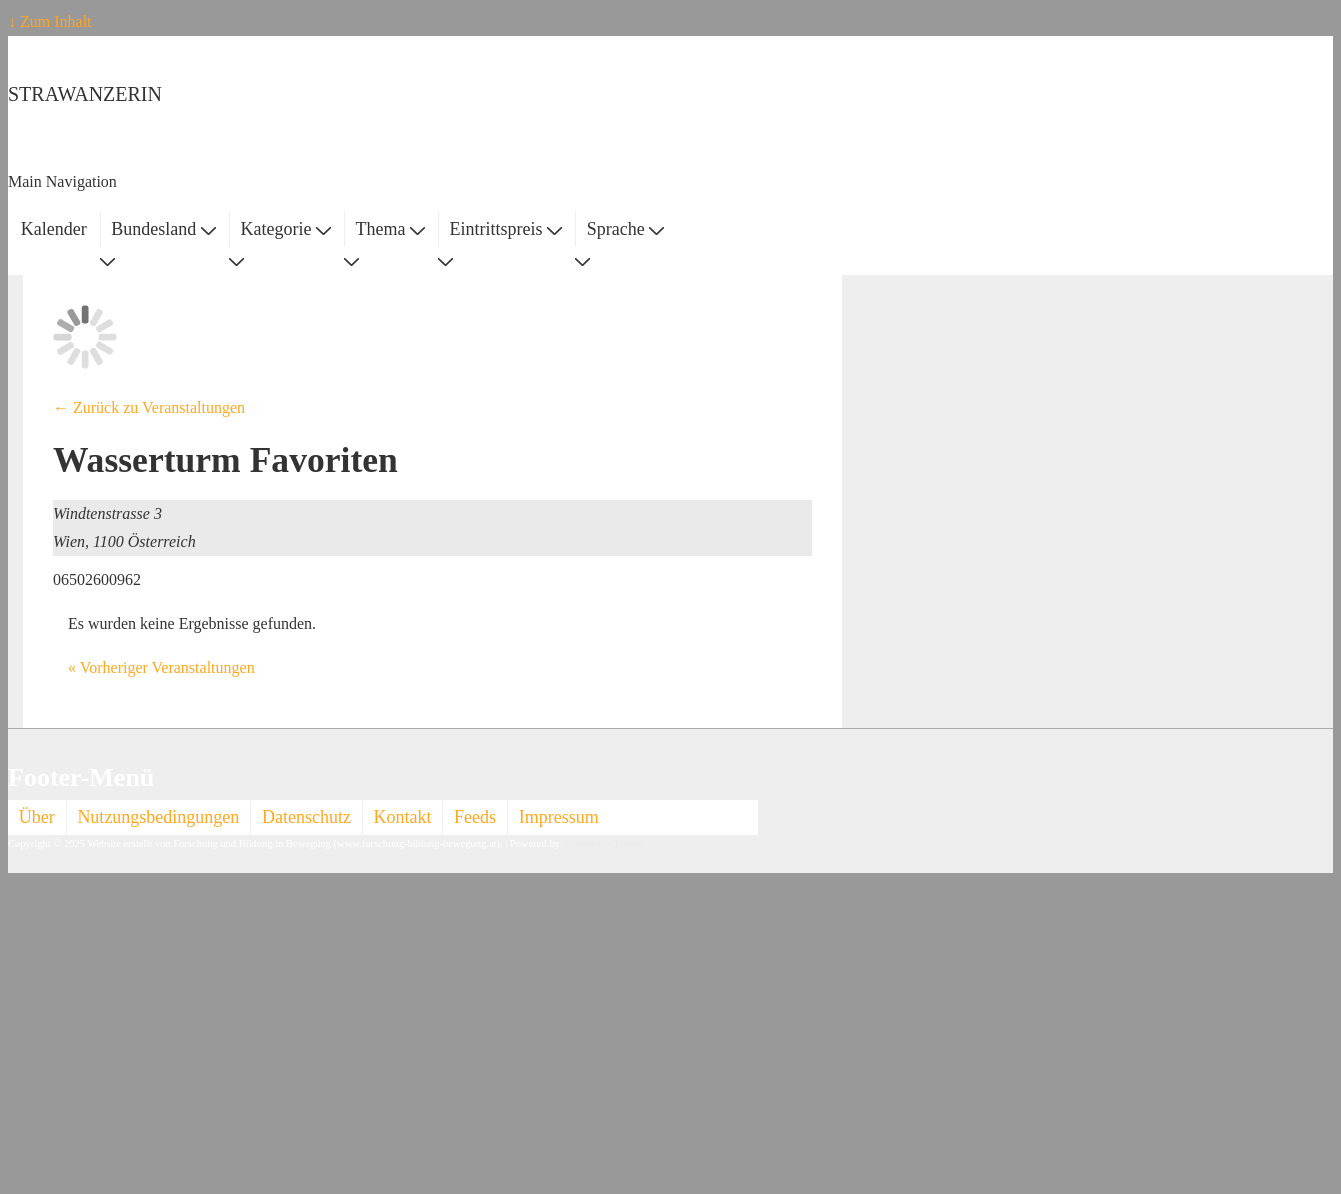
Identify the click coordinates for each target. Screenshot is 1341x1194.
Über (37, 817)
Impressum (559, 817)
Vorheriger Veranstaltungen (161, 667)
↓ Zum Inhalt (50, 21)
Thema (390, 229)
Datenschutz (306, 817)
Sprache (625, 229)
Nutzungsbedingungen (158, 817)
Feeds (475, 817)
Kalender (54, 229)
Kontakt (403, 817)
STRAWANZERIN (85, 94)
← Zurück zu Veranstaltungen (149, 407)
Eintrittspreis (506, 229)
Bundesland (163, 229)
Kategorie (285, 229)
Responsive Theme (603, 843)
